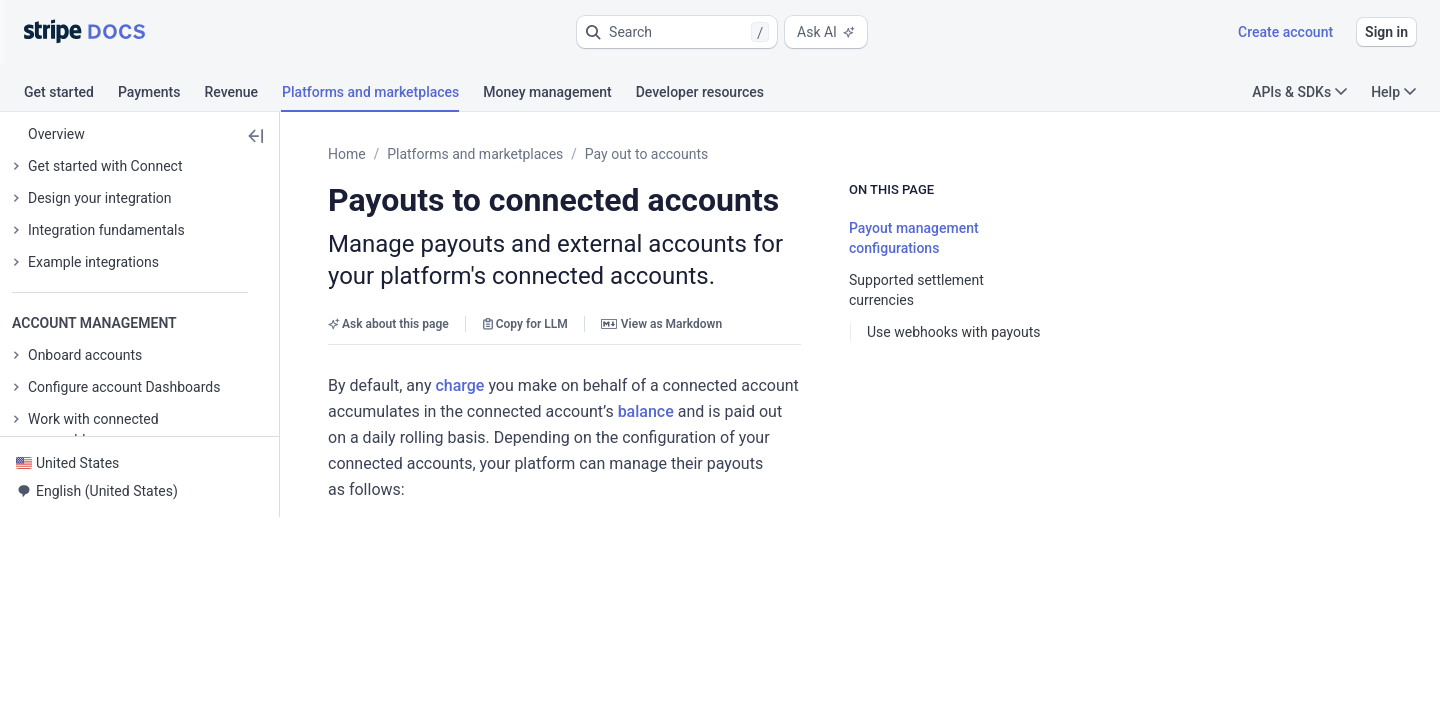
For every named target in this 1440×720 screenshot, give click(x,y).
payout (519, 693)
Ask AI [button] (826, 32)
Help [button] (1393, 92)
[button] (677, 32)
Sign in (1386, 32)
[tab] (71, 95)
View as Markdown (661, 324)
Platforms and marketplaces (475, 154)
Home (347, 154)
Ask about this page (388, 324)
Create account (1285, 32)
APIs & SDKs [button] (1299, 92)
